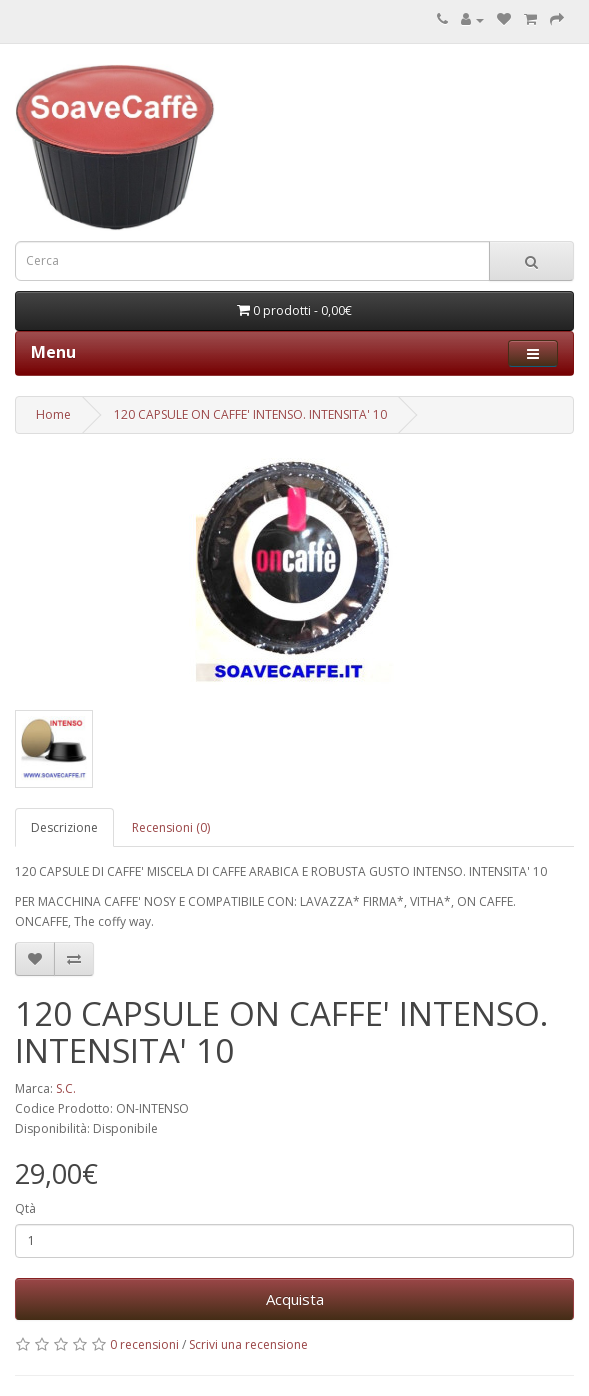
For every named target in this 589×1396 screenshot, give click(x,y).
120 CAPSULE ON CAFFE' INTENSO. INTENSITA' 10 (250, 414)
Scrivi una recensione (248, 1344)
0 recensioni (144, 1344)
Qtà (25, 1208)
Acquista (295, 1299)
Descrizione (64, 827)
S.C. (66, 1088)
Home (53, 414)
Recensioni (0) (171, 827)
